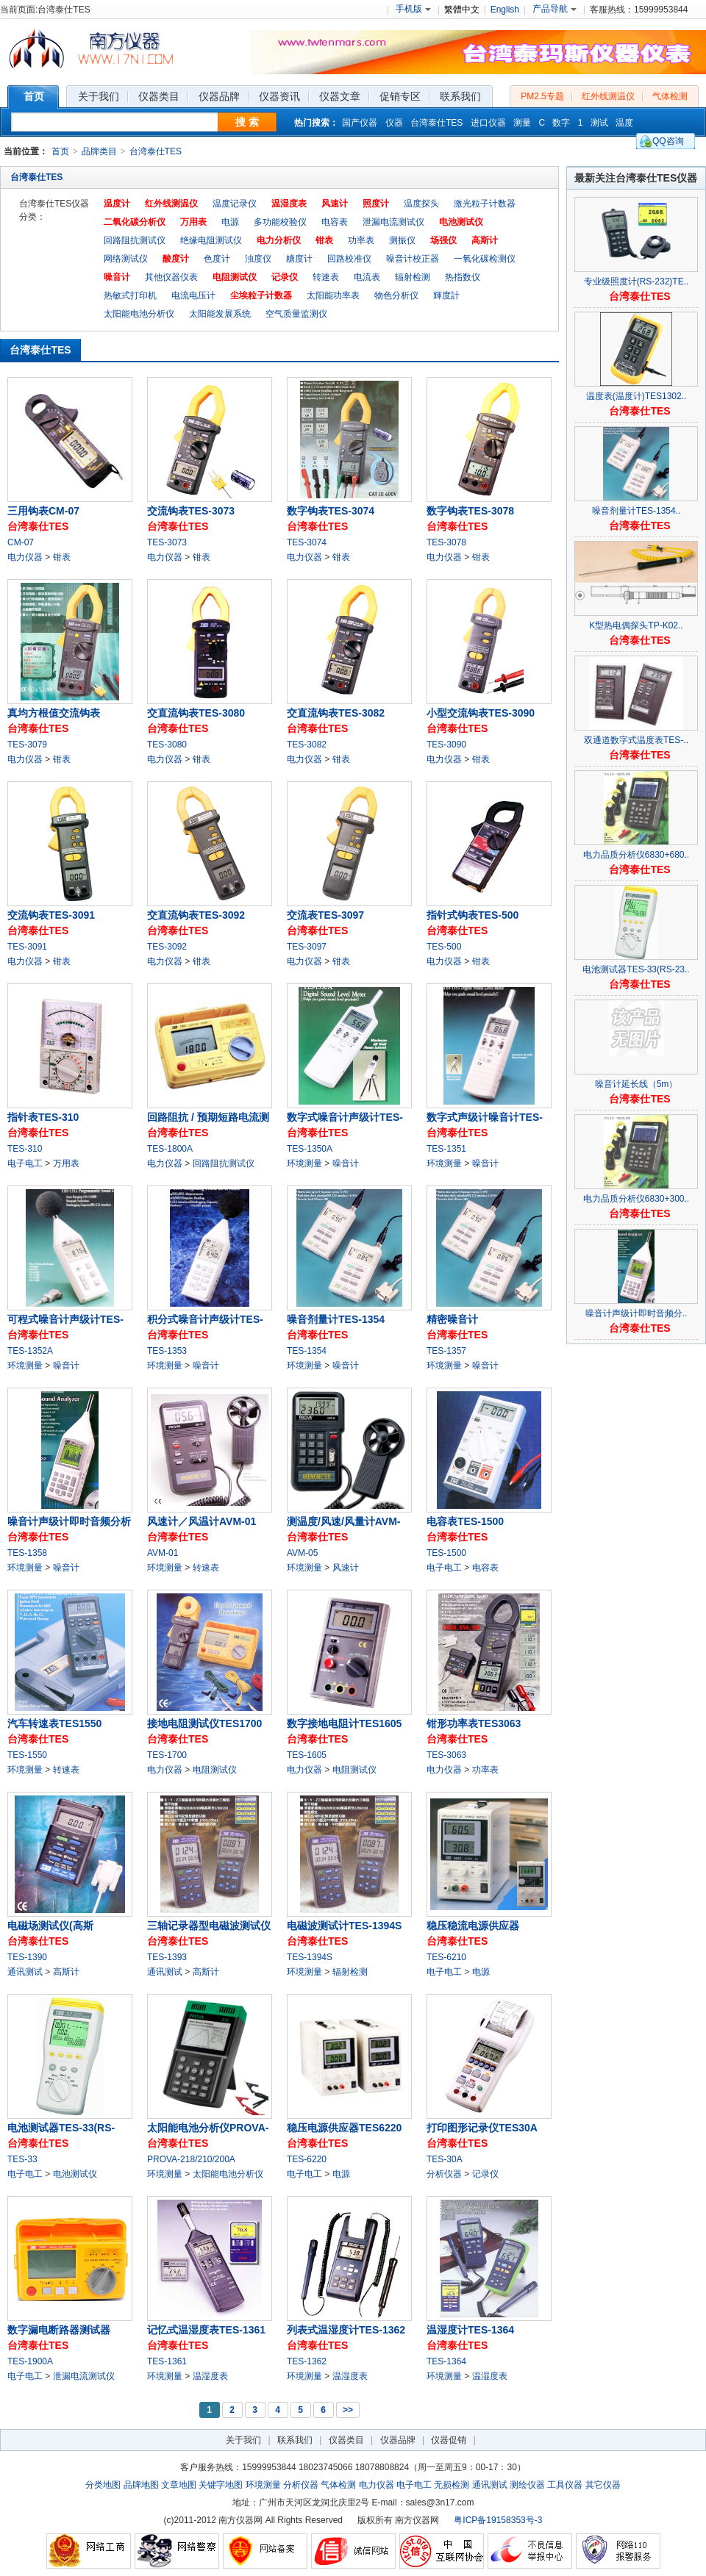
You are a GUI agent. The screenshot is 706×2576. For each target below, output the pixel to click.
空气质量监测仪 (296, 314)
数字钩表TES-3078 (470, 511)
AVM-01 (162, 1553)
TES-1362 (307, 2361)
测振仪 (402, 240)
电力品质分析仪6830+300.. (636, 1199)
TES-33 (22, 2159)
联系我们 (295, 2440)
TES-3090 (446, 744)
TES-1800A (170, 1149)
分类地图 (103, 2485)
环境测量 (263, 2485)
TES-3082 (307, 744)
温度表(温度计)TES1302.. (636, 396)
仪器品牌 (398, 2440)
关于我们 (243, 2440)
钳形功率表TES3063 (474, 1723)
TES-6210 (446, 1957)
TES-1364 (446, 2361)
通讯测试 (489, 2485)
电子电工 (414, 2485)
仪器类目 (346, 2440)
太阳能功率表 (333, 295)
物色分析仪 (396, 295)
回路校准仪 (349, 259)
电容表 (334, 222)
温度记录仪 (235, 203)
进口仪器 (488, 123)
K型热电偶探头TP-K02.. (635, 625)
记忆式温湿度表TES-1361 (206, 2330)
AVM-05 (302, 1553)
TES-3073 (167, 542)
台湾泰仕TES (436, 123)
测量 (522, 123)
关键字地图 (221, 2485)
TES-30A (445, 2159)
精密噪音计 (452, 1319)
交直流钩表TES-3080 (196, 713)
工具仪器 (564, 2485)
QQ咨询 (668, 141)
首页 (60, 151)
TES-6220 (307, 2159)
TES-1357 (446, 1351)
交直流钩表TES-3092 (196, 915)
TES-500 (444, 946)
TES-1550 (27, 1755)
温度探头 (421, 203)
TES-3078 (446, 542)
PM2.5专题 (542, 96)
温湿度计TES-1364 (470, 2330)
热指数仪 (462, 277)
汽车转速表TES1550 (54, 1723)
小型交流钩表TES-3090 (481, 713)
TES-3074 (307, 542)
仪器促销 (448, 2440)
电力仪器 (376, 2485)
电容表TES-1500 (465, 1521)
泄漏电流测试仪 (393, 222)
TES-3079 (27, 744)
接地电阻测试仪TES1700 (204, 1723)
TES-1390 (27, 1957)
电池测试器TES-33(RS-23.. (635, 969)
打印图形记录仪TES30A (482, 2128)
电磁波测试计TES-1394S (344, 1925)
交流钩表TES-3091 (51, 915)
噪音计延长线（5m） (636, 1084)
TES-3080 (167, 744)
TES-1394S (309, 1957)
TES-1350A (309, 1149)
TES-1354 (307, 1351)
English (505, 9)
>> (348, 2410)
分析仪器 (300, 2485)
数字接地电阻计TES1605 (344, 1723)
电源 (230, 222)
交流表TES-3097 (325, 915)
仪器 (394, 123)
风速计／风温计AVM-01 (201, 1521)
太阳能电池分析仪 (139, 314)
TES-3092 (167, 946)
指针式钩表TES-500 (472, 915)
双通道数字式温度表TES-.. (636, 740)
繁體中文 (461, 9)
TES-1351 (446, 1149)
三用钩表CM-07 (43, 511)
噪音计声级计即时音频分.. (636, 1313)
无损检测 (451, 2485)
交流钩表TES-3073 (191, 511)
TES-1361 (167, 2361)
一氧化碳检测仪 (485, 259)
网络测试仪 (126, 259)
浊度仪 (258, 259)
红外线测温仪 (608, 96)
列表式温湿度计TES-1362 (346, 2330)
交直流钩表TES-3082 (336, 713)
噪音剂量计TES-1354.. (636, 511)
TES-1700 (167, 1755)
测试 (599, 123)
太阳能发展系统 (220, 314)
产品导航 (554, 9)
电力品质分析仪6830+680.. (636, 855)
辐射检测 (412, 277)
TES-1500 (446, 1553)
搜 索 (247, 122)
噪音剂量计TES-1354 (336, 1319)
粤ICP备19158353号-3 (498, 2520)
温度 (624, 123)
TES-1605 (307, 1755)
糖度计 (299, 259)
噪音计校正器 (412, 259)
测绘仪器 (527, 2485)
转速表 (326, 277)
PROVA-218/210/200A (191, 2159)
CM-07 (20, 542)
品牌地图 (141, 2485)
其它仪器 (603, 2485)
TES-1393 (167, 1957)
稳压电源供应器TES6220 (344, 2128)
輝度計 (446, 295)
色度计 (217, 259)
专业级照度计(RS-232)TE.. (636, 281)
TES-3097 (307, 946)
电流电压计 (193, 295)
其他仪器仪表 (171, 277)
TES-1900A (30, 2361)
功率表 (361, 240)
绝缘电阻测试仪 (211, 240)
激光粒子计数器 (485, 203)
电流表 (367, 277)
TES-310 (24, 1149)
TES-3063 (446, 1755)
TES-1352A (30, 1351)
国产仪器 (359, 123)
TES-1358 (27, 1553)
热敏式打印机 (130, 295)
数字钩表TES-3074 (330, 511)
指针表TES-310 (43, 1117)
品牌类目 (99, 151)
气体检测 (670, 96)
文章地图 (178, 2485)
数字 (561, 123)
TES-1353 (167, 1351)
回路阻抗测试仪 (134, 240)
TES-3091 (27, 946)
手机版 (413, 9)
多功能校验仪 (280, 222)
